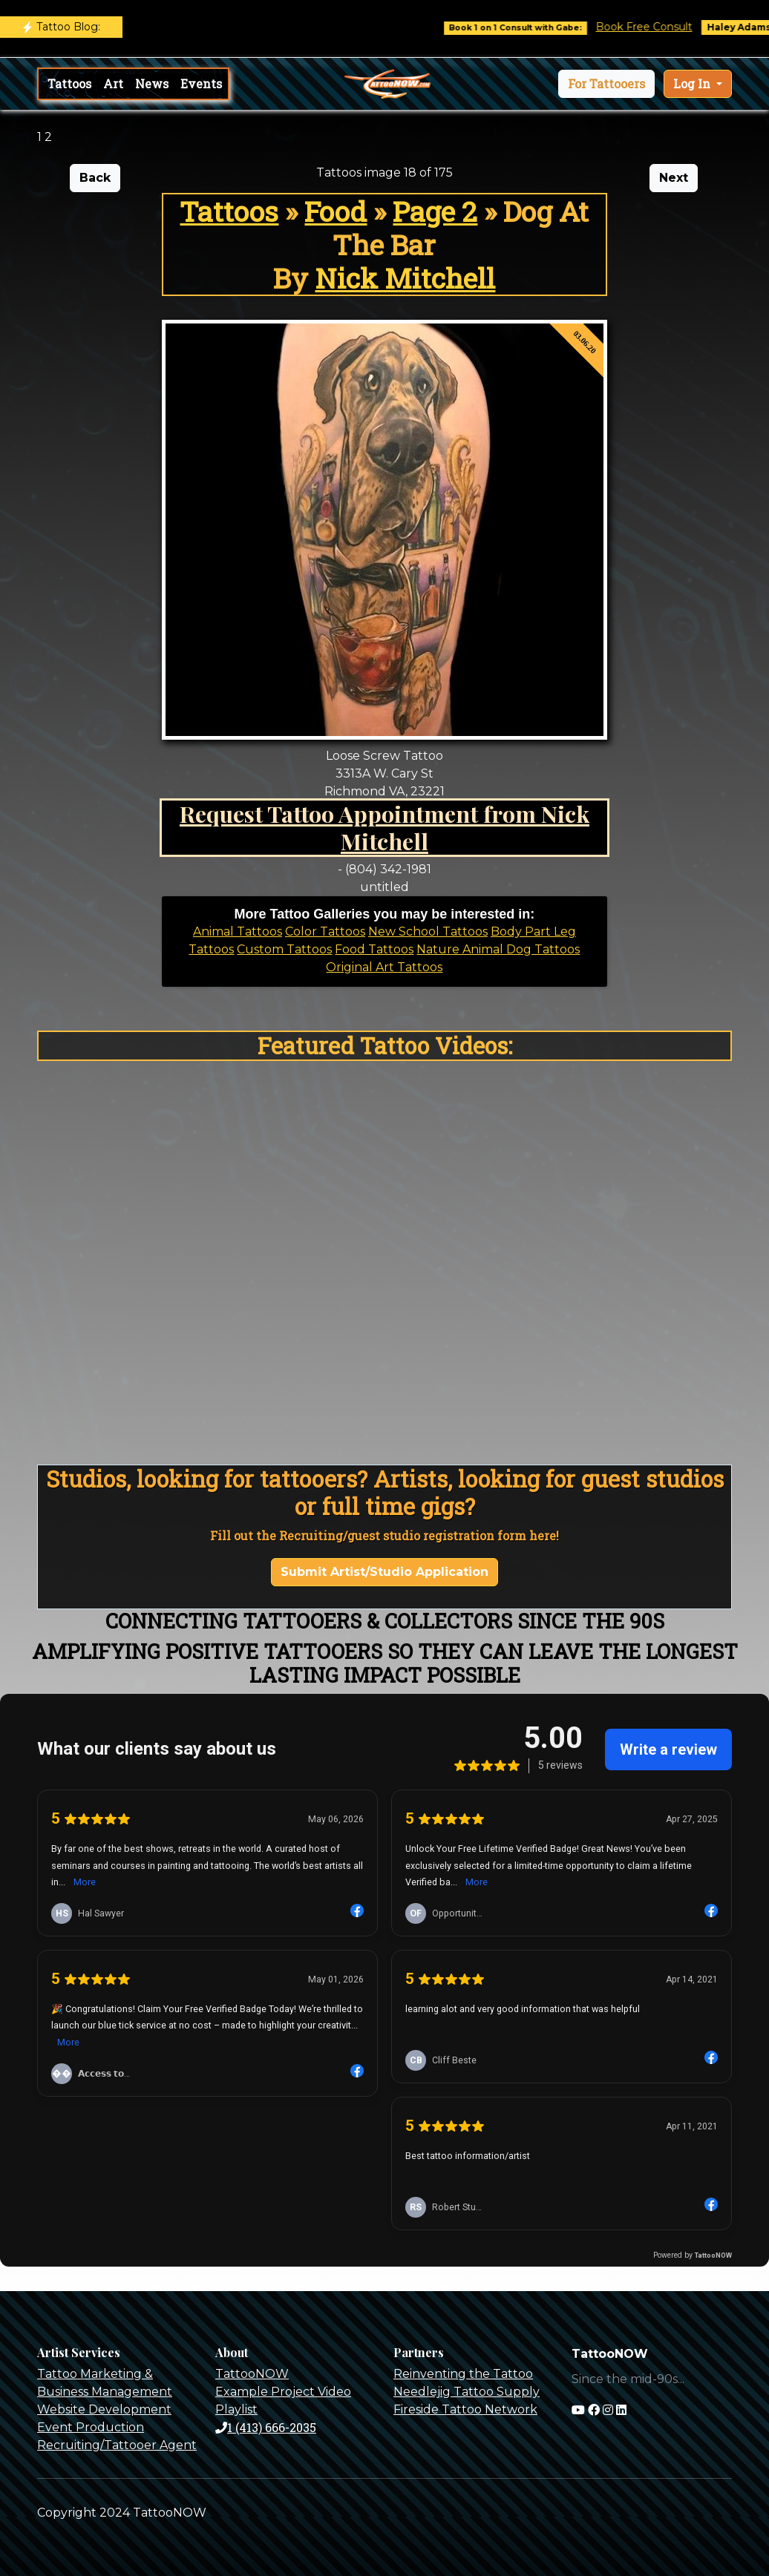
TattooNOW (252, 2374)
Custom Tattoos (284, 949)
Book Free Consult (663, 26)
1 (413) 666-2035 (265, 2427)
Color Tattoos (325, 931)
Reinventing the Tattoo (463, 2374)
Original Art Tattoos (384, 967)
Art (113, 83)
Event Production (90, 2427)
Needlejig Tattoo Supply (466, 2392)
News (151, 83)
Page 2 (435, 211)
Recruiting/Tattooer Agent (117, 2445)
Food (335, 211)
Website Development (104, 2409)
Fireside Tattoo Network (465, 2409)
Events (201, 83)
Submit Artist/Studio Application (384, 1572)
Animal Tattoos (237, 931)
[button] (606, 84)
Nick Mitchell (405, 278)
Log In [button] (693, 83)
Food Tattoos (374, 949)
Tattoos (69, 83)
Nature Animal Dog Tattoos (498, 949)
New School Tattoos (428, 931)
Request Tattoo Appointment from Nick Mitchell (384, 827)
